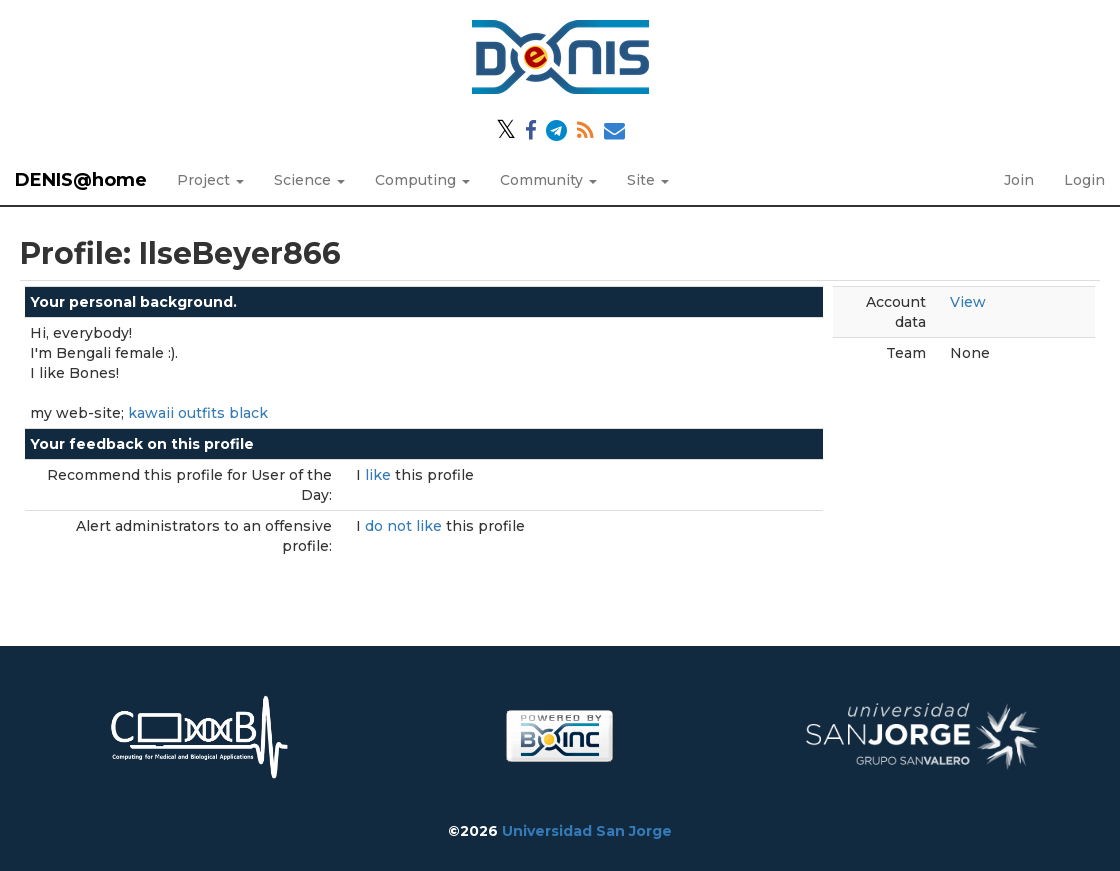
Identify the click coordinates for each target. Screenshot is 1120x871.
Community (548, 180)
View (968, 302)
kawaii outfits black (198, 413)
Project (210, 180)
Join (1019, 180)
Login (1084, 180)
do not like (405, 526)
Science (309, 180)
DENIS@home (81, 180)
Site (648, 180)
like (380, 475)
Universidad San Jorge (587, 831)
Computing (422, 180)
